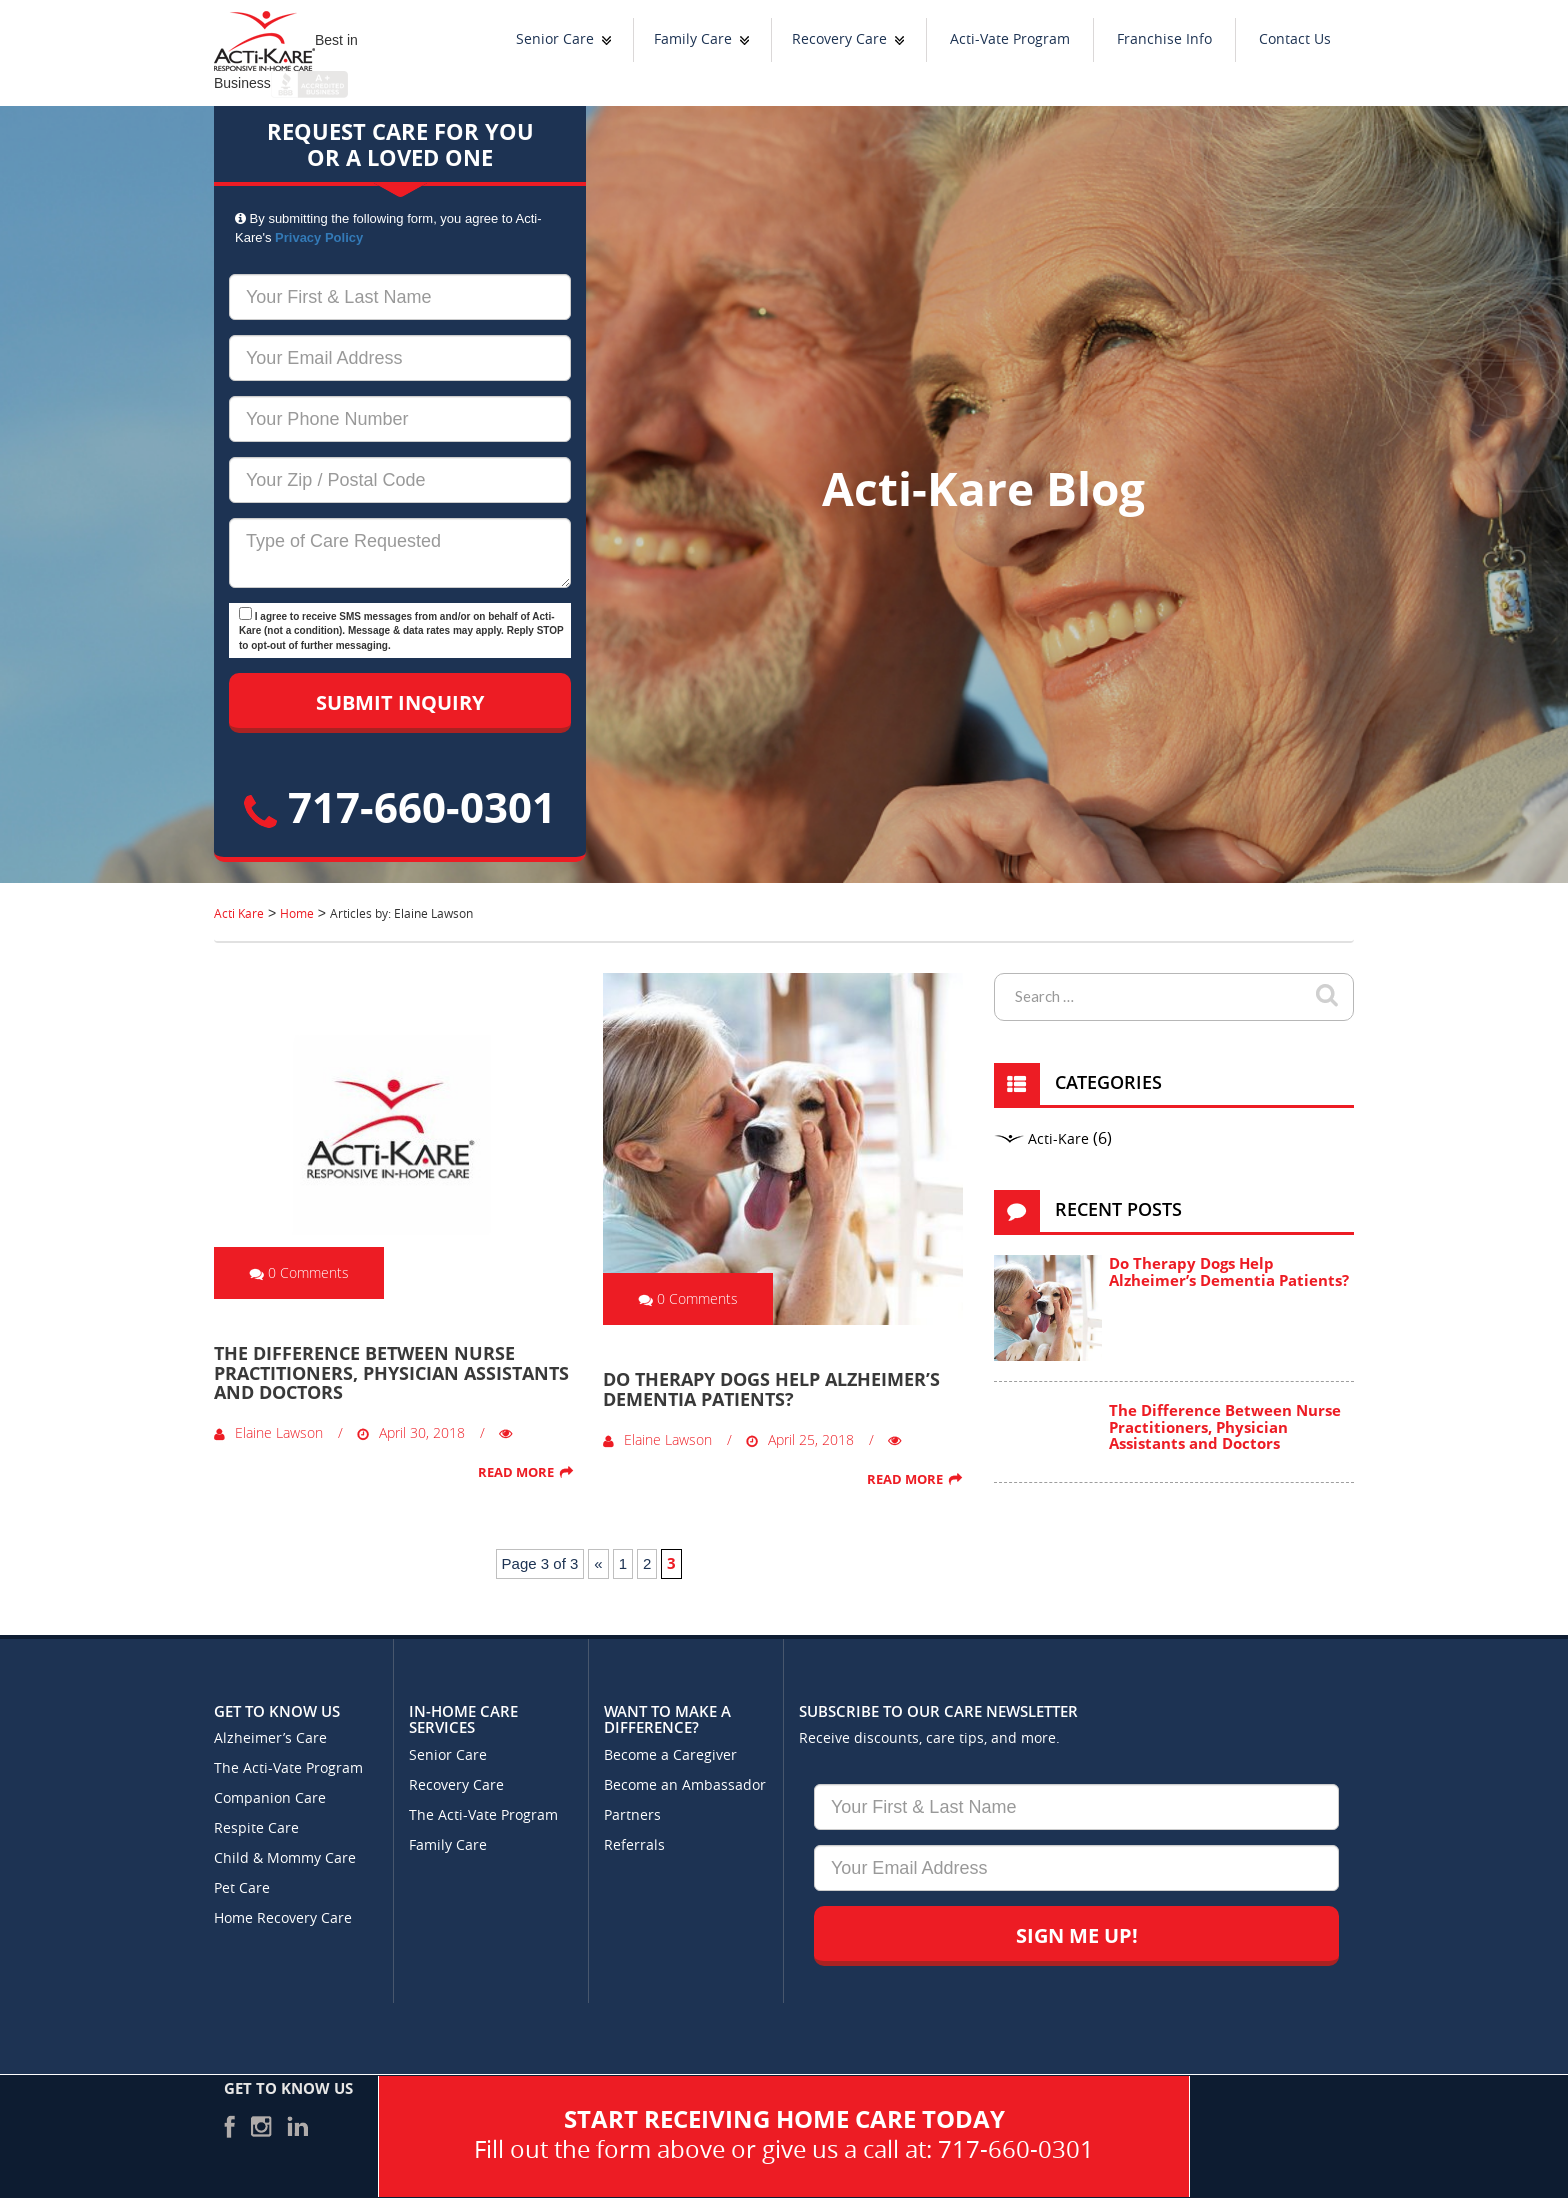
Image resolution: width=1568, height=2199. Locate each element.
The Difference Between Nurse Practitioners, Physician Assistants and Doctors (391, 1373)
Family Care (693, 39)
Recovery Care (839, 39)
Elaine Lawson (268, 1432)
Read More (516, 1472)
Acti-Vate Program (1010, 39)
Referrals (634, 1845)
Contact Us (1295, 39)
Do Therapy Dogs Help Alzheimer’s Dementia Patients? (771, 1389)
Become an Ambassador (685, 1785)
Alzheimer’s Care (270, 1738)
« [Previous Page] (598, 1563)
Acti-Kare (1058, 1139)
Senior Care (555, 39)
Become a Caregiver (670, 1755)
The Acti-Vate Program (288, 1768)
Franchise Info (1164, 39)
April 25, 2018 (800, 1439)
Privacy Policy (319, 237)
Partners (632, 1815)
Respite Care (256, 1828)
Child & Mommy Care (285, 1858)
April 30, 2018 (411, 1432)
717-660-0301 (400, 806)
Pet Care (242, 1888)
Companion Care (270, 1798)
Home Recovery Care (283, 1918)
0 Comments (299, 1272)
